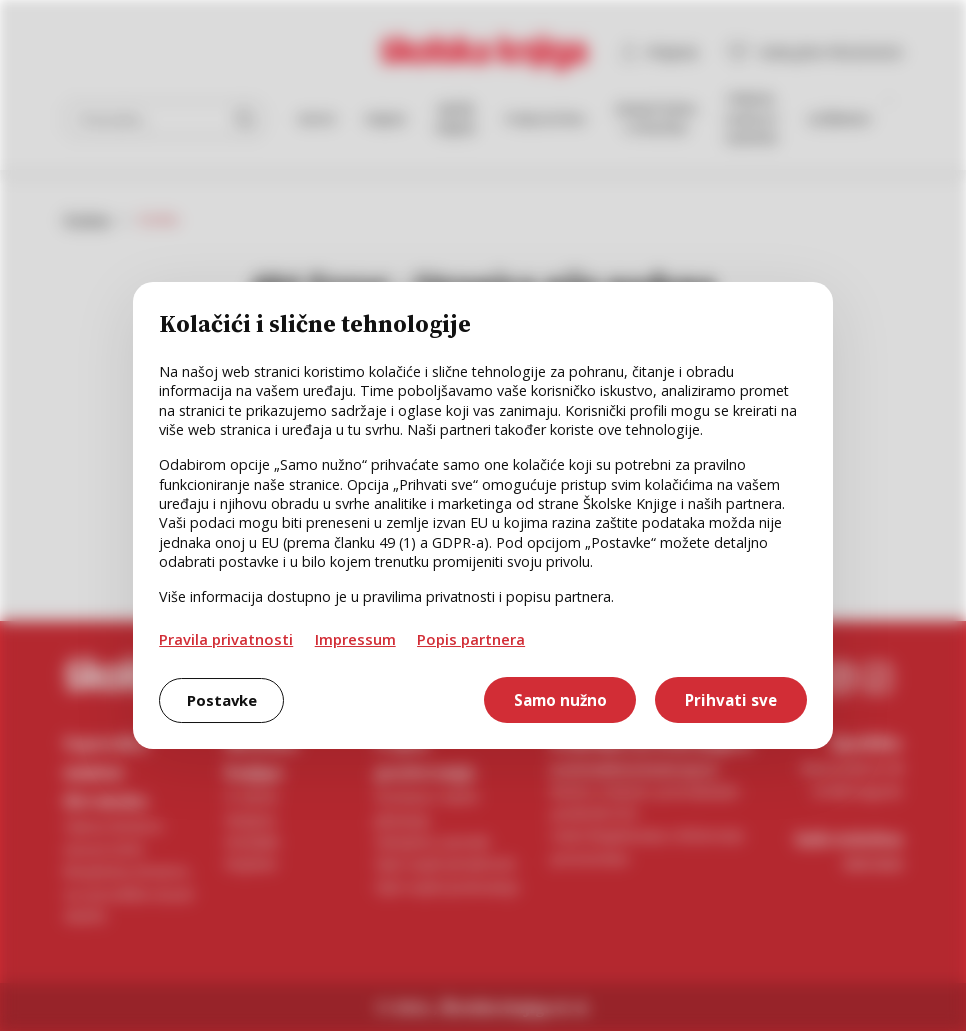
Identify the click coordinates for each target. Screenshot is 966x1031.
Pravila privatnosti (226, 639)
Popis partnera (471, 639)
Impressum (355, 639)
